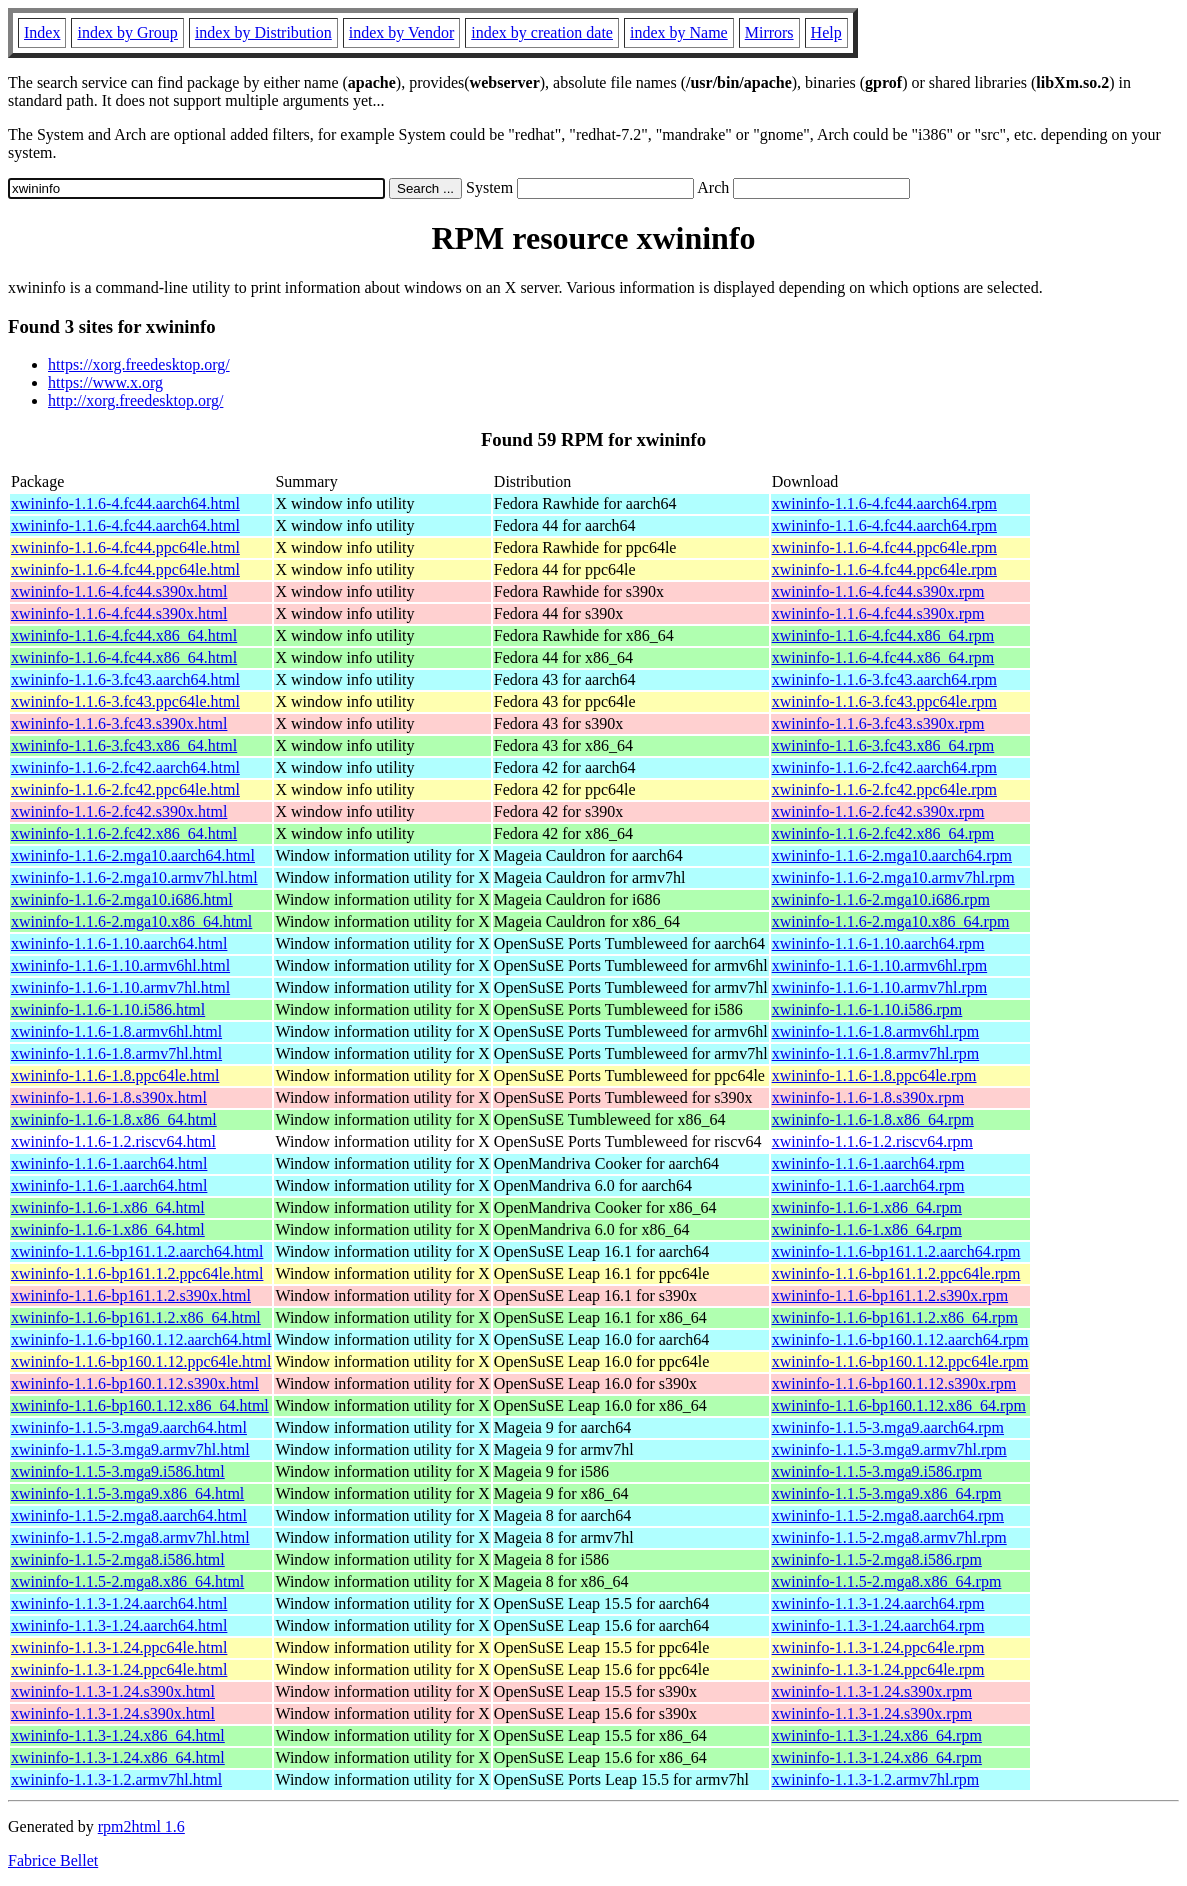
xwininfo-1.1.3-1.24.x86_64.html (118, 1735)
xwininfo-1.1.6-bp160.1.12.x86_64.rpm (899, 1405)
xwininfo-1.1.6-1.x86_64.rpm (867, 1207)
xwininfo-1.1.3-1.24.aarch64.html (119, 1603)
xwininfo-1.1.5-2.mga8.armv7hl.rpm (889, 1537)
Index (42, 32)
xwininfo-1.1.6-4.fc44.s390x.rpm (878, 591)
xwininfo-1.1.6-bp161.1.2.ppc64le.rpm (896, 1273)
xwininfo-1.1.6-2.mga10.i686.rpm (881, 899)
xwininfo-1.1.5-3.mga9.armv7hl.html (130, 1449)
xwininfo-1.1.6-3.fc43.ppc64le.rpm (884, 701)
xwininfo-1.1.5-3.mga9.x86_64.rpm (887, 1493)
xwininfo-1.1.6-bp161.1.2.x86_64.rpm (895, 1317)
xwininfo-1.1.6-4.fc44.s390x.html (119, 591)
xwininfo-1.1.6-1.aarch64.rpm (868, 1163)
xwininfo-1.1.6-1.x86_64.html (108, 1207)
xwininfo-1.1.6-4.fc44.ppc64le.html (125, 547)
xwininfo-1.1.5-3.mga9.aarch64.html (129, 1427)
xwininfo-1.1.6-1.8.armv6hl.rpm (876, 1031)
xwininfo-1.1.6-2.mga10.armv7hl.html (134, 877)
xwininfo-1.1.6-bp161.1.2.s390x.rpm (890, 1295)
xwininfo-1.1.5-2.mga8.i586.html (118, 1559)
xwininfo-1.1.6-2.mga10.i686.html (122, 899)
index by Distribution (263, 32)
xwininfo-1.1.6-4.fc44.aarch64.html (125, 503)
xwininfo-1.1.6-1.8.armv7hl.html (116, 1053)
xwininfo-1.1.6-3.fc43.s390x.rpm (878, 723)
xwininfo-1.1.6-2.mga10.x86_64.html (131, 921)
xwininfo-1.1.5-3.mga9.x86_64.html (127, 1493)
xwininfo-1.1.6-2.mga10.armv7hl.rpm (893, 877)
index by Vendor (401, 32)
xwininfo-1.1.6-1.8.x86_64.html (114, 1119)
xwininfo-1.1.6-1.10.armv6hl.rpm (880, 965)
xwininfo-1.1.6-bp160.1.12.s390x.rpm (894, 1383)
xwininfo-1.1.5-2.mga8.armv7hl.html (130, 1537)
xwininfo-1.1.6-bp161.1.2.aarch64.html (137, 1251)
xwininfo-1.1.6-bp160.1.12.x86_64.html (140, 1405)
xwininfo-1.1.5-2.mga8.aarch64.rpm (888, 1515)
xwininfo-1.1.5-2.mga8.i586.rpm (877, 1559)
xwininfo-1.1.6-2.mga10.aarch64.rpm (892, 855)
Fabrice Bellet (53, 1860)
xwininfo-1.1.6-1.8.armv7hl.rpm (876, 1053)
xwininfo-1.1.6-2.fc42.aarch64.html (125, 767)
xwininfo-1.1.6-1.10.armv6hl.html (120, 965)
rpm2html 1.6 (141, 1826)
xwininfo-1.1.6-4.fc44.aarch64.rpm (884, 503)
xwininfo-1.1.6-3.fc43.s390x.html (119, 723)
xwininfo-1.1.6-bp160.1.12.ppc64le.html (141, 1361)
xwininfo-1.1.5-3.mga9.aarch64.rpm (888, 1427)
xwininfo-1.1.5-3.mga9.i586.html (118, 1471)
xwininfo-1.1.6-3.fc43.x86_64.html (124, 745)
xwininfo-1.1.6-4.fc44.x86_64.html (124, 635)
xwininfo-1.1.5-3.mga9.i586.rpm (877, 1471)
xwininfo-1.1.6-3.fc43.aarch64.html (125, 679)
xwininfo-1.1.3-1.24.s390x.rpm (872, 1691)
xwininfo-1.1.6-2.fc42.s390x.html (119, 811)
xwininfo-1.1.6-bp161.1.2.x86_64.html (136, 1317)
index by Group (127, 32)
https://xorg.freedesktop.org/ (139, 364)
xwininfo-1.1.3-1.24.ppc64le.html (119, 1647)
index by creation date (542, 32)
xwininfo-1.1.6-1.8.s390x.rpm (868, 1097)
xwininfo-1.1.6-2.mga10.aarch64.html (133, 855)
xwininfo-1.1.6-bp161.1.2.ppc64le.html (137, 1273)
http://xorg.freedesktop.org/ (135, 400)
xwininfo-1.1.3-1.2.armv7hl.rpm (876, 1779)
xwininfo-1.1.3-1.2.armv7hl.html (116, 1779)
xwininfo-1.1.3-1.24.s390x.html (113, 1691)
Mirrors (769, 32)
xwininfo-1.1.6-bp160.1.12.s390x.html (135, 1383)
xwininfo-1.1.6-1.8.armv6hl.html (116, 1031)
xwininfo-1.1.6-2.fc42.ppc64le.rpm (884, 789)
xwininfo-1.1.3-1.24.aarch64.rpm (878, 1603)
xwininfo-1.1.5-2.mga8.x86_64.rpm (887, 1581)
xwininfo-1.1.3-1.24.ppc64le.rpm (878, 1647)
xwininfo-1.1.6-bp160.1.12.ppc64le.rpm (900, 1361)
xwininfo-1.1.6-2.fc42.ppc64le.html (125, 789)
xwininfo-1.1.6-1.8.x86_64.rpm (873, 1119)
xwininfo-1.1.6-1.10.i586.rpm (867, 1009)
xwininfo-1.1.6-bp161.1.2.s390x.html (131, 1295)
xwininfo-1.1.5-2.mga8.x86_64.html (127, 1581)
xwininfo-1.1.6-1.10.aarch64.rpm (878, 943)
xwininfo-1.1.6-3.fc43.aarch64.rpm (884, 679)
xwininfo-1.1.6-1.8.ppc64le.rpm (874, 1075)
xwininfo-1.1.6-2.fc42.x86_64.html (124, 833)
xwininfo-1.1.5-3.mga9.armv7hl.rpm (889, 1449)
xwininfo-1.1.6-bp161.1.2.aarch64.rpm (896, 1251)
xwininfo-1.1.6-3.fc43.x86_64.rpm (883, 745)
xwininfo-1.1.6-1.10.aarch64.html (119, 943)
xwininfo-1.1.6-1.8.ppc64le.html (115, 1075)
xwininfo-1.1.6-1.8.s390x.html (109, 1097)
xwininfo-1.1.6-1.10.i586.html (108, 1009)
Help (826, 32)
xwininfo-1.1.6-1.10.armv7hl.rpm (880, 987)
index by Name (679, 32)
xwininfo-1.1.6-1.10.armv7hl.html (120, 987)
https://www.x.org (105, 382)
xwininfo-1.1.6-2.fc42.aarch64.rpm (884, 767)
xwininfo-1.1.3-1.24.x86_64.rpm (877, 1735)
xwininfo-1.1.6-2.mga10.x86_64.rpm (891, 921)
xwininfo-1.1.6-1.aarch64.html (109, 1163)
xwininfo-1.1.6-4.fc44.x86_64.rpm (883, 635)
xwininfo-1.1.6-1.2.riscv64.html (113, 1141)
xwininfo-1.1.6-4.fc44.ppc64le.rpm (884, 547)
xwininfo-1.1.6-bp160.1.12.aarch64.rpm (900, 1339)
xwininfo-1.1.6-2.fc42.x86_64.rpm (883, 833)
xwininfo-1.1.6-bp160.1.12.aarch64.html (141, 1339)
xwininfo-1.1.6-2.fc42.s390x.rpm (878, 811)
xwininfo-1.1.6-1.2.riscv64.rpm (872, 1141)
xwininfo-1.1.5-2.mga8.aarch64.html (129, 1515)
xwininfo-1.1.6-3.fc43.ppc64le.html (125, 701)
